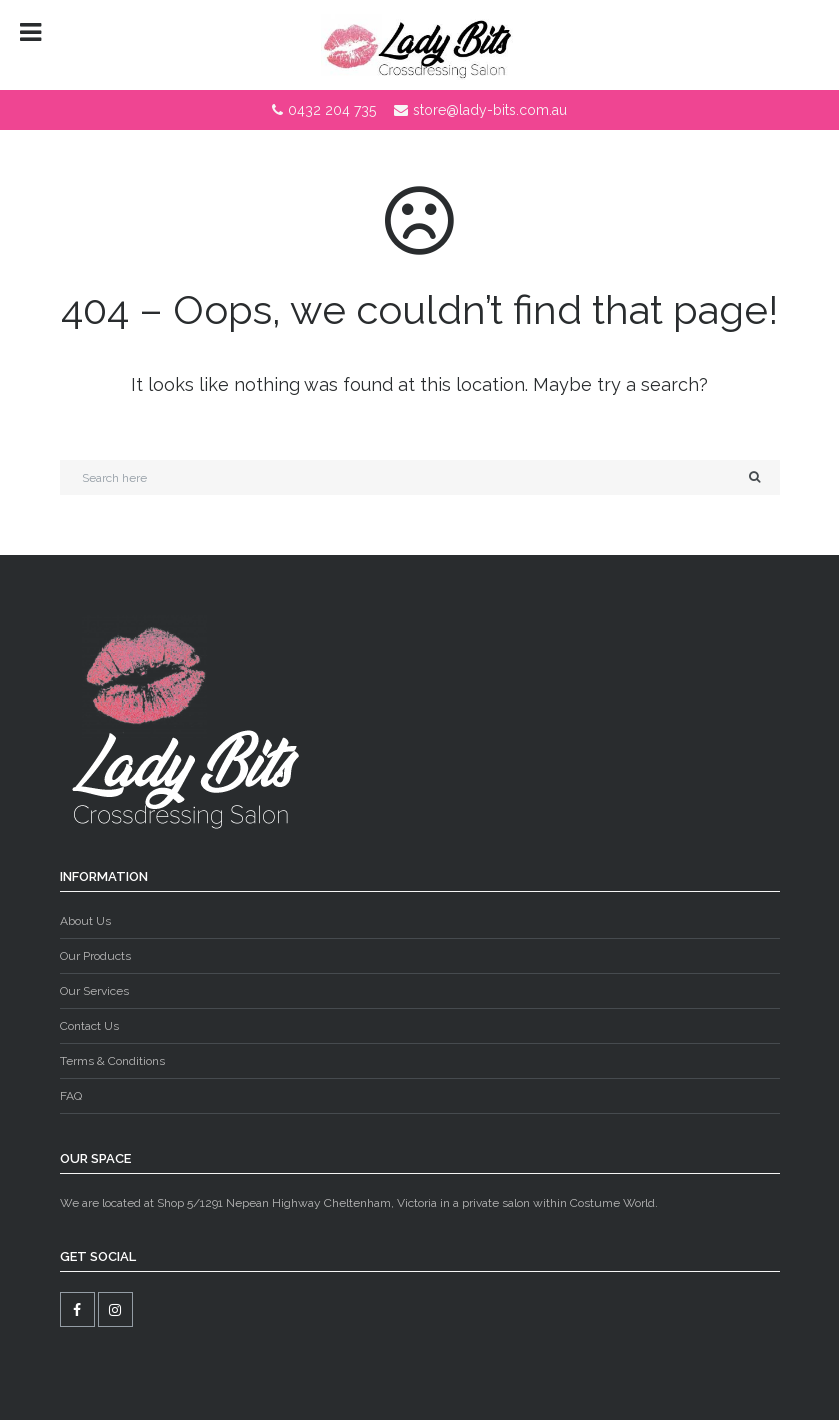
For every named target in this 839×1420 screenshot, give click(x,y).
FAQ (71, 1096)
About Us (85, 921)
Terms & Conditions (112, 1061)
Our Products (95, 956)
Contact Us (89, 1026)
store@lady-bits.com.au (490, 110)
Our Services (94, 991)
